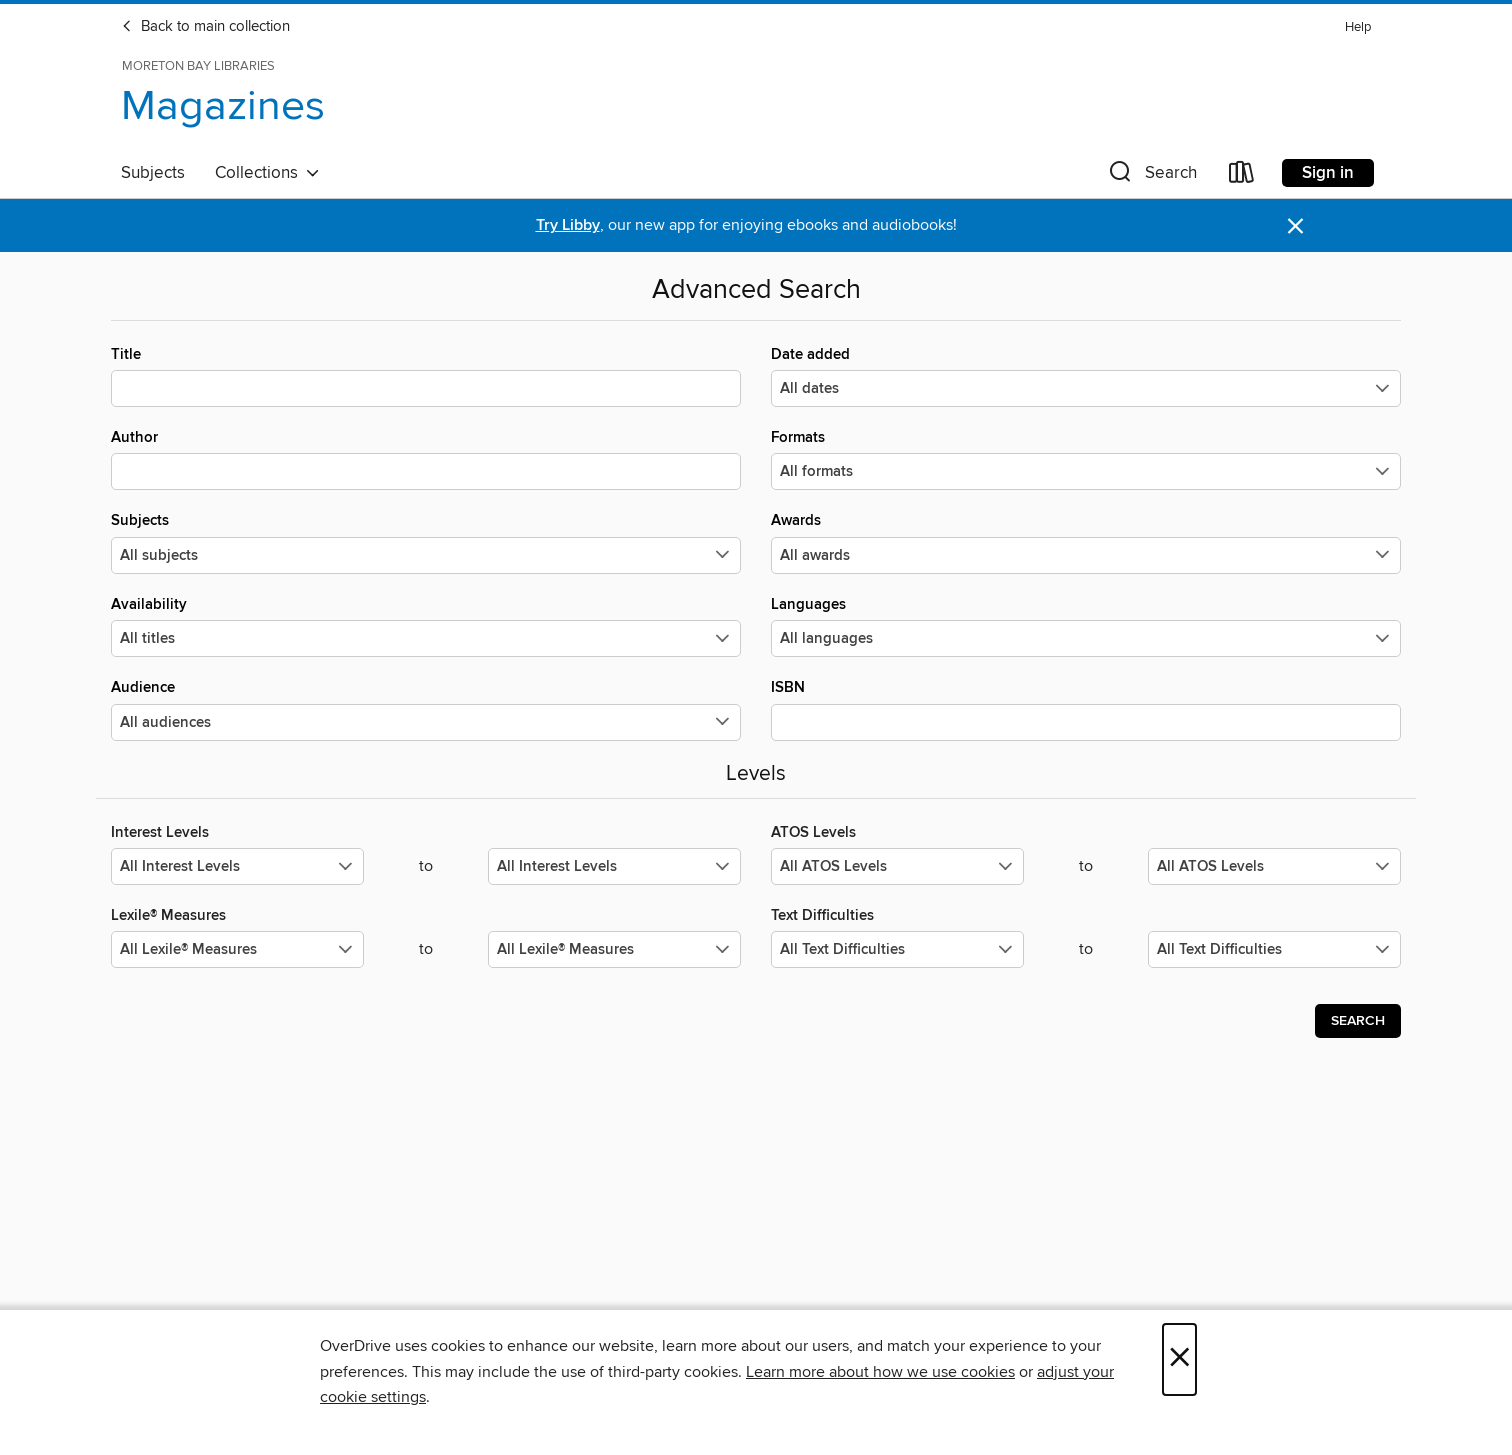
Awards (1086, 542)
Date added (1086, 376)
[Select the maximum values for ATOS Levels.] (1274, 866)
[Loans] (1242, 176)
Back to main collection (205, 27)
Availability (426, 626)
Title (426, 376)
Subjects (153, 173)
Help (1358, 27)
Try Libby (568, 225)
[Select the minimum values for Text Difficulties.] (897, 949)
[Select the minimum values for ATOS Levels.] (897, 866)
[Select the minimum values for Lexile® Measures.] (237, 949)
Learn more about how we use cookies (880, 1372)
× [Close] (1179, 1359)
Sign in (1328, 173)
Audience (426, 709)
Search (1358, 1021)
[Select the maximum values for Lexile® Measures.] (614, 949)
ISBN (1086, 709)
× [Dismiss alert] (1295, 226)
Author (426, 459)
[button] (1151, 176)
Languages (1086, 626)
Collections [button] (267, 173)
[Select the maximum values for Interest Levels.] (614, 866)
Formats (1086, 459)
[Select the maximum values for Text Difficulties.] (1274, 949)
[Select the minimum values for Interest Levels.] (237, 866)
